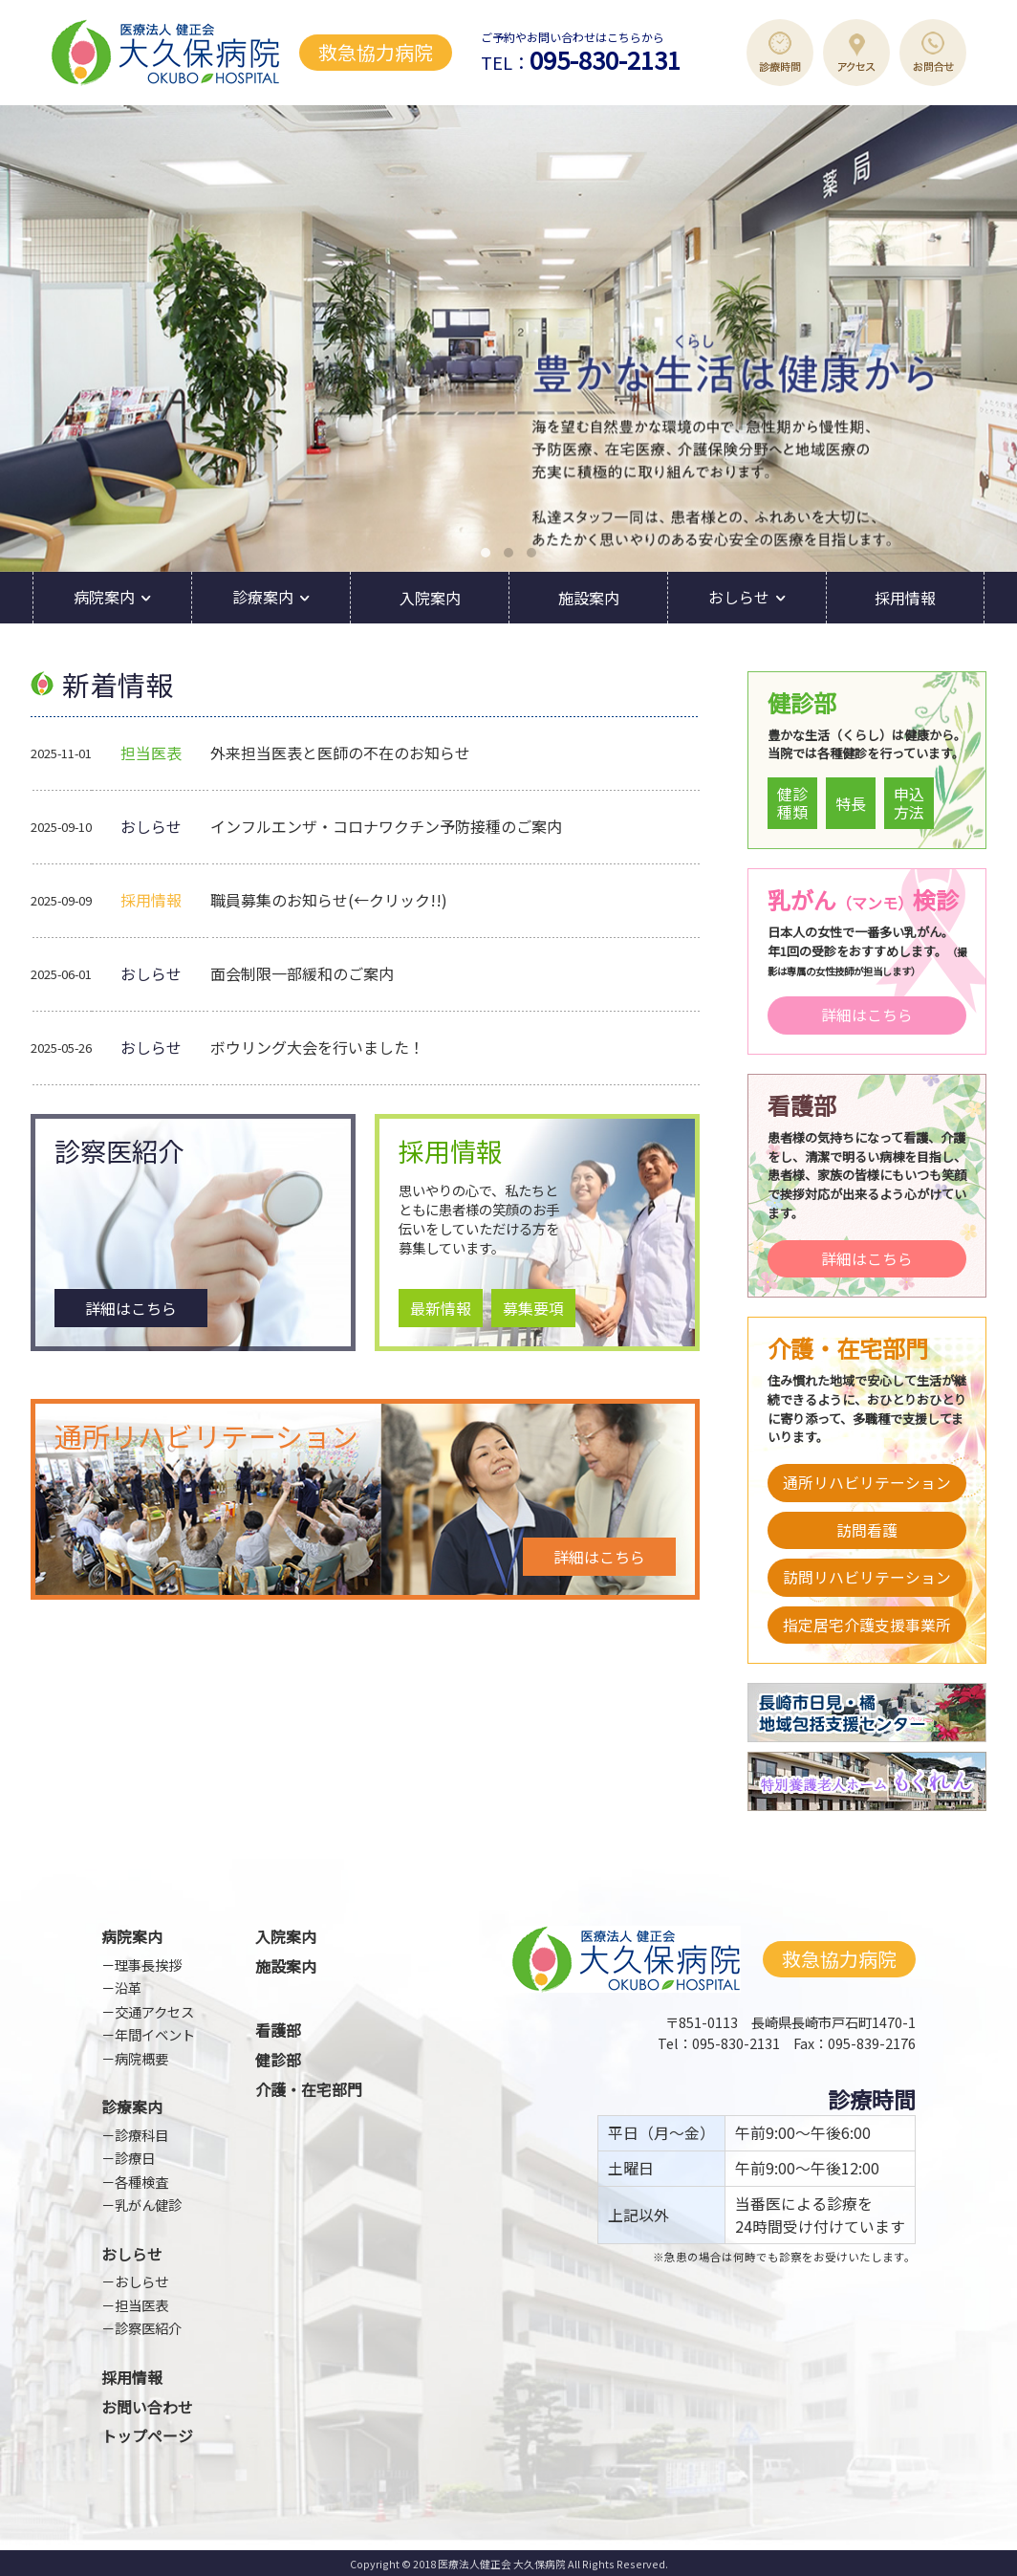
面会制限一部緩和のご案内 (302, 973)
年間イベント (155, 2034)
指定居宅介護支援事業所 (867, 1625)
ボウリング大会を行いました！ (317, 1047)
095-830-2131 (605, 58)
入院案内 (430, 597)
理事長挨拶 (148, 1964)
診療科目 (141, 2135)
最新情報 (440, 1308)
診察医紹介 (148, 2328)
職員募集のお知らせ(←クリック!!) (328, 899)
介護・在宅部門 (308, 2090)
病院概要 (141, 2058)
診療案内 (262, 596)
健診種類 (792, 802)
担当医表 (141, 2305)
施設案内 (588, 597)
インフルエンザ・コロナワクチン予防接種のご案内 (386, 826)
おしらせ (738, 596)
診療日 (135, 2158)
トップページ (147, 2436)
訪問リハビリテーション (867, 1577)
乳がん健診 (148, 2204)
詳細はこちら (131, 1308)
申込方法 (909, 802)
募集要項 (533, 1308)
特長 (850, 803)
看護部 (278, 2030)
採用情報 (905, 597)
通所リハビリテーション (867, 1483)
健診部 (278, 2060)
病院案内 (104, 596)
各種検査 (141, 2182)
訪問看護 (867, 1530)
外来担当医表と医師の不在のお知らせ (340, 752)
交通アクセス (154, 2011)
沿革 (128, 1987)
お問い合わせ (147, 2407)
